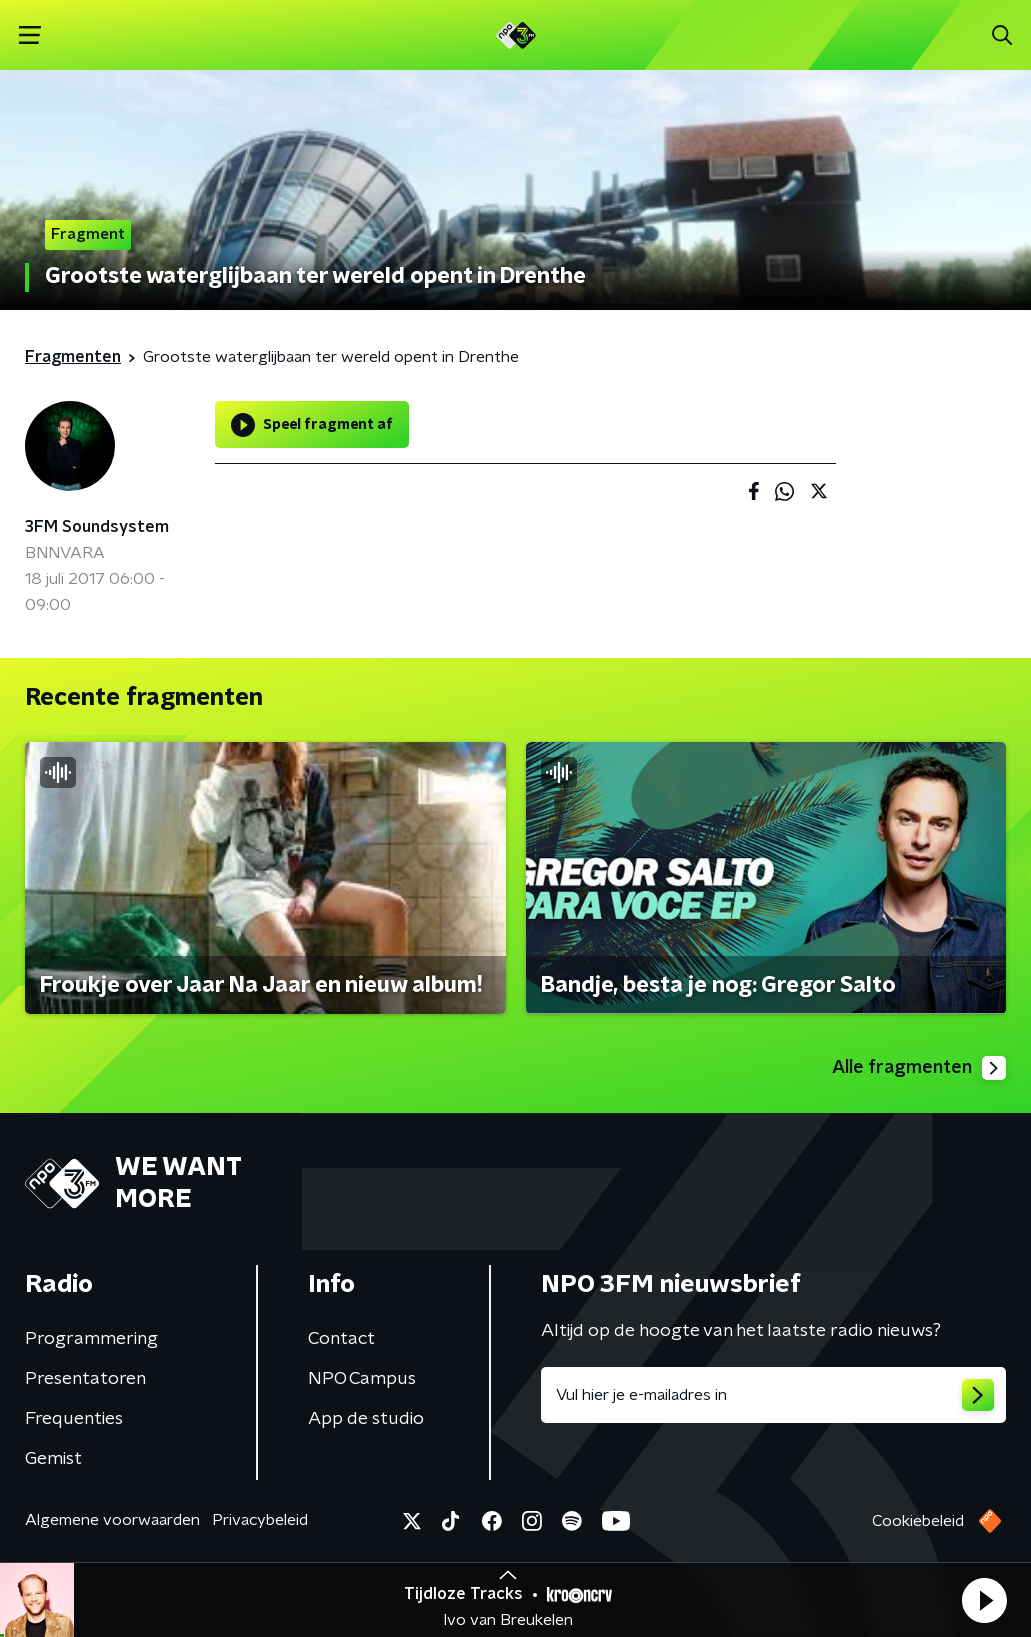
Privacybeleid (260, 1520)
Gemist (53, 1459)
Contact (341, 1339)
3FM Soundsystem (97, 527)
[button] (984, 1600)
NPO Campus (362, 1379)
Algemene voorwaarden (112, 1520)
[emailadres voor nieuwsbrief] (774, 1395)
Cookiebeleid (918, 1521)
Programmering (91, 1339)
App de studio (366, 1419)
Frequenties (74, 1419)
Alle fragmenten (919, 1068)
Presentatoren (85, 1379)
